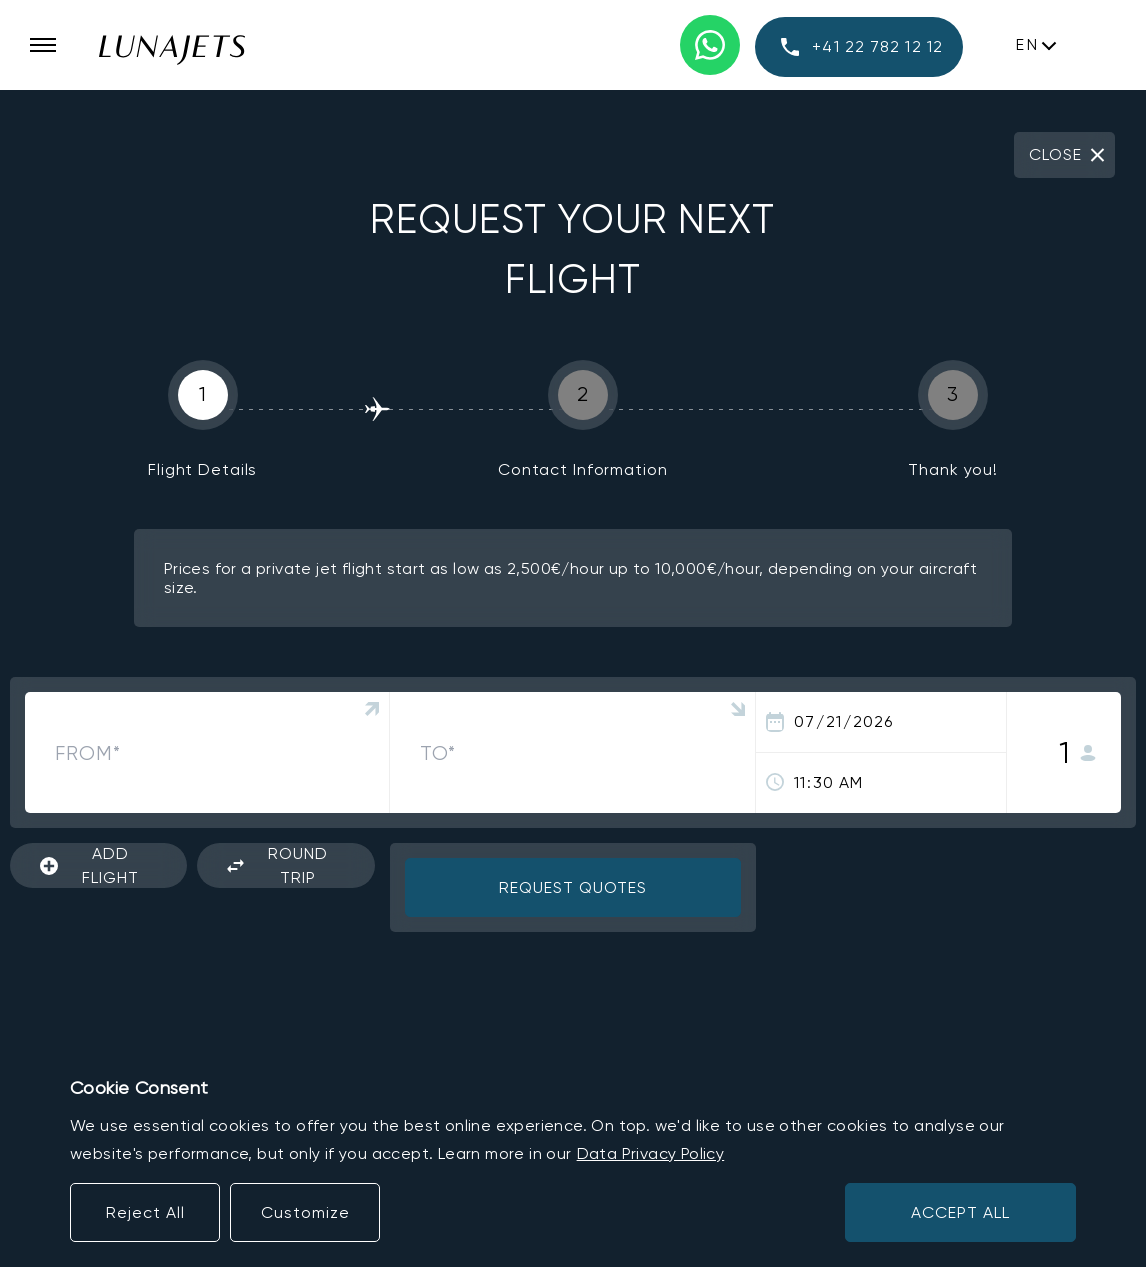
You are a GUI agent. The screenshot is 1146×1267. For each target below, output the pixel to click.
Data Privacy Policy (651, 1153)
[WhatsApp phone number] (710, 45)
